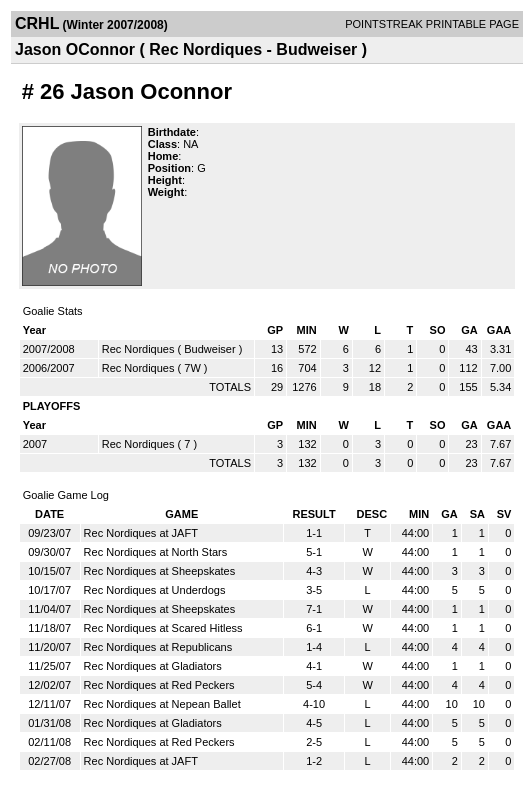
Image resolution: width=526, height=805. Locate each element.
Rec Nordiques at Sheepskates (160, 571)
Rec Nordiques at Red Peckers (159, 685)
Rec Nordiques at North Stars (156, 552)
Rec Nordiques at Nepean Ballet (162, 704)
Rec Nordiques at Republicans (158, 647)
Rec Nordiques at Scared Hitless (163, 628)
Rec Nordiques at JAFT (141, 533)
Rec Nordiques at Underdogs (155, 590)
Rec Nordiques (138, 349)
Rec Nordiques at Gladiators (153, 666)
